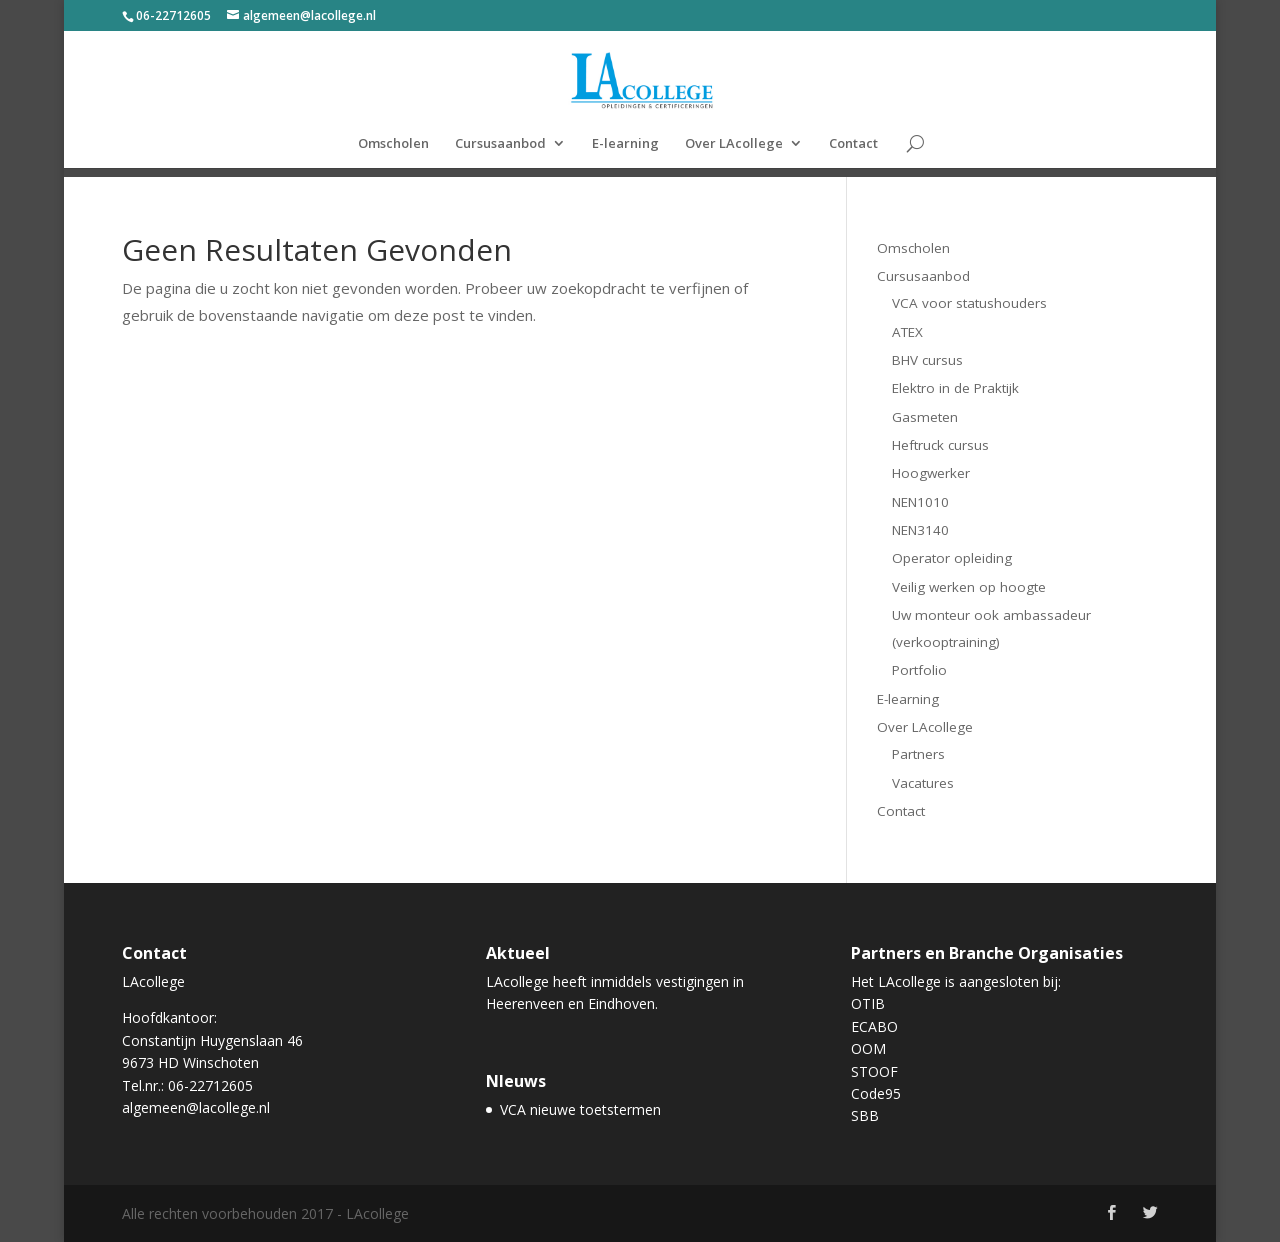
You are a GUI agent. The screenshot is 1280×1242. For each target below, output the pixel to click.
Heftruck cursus (940, 445)
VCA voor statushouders (969, 303)
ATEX (907, 332)
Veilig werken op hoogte (969, 587)
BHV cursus (927, 360)
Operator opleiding (952, 558)
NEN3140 (920, 530)
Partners (918, 754)
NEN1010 (920, 502)
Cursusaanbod (500, 144)
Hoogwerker (931, 473)
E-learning (625, 144)
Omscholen (393, 144)
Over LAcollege (734, 144)
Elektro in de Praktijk (955, 388)
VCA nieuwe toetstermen (580, 1109)
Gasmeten (925, 417)
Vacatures (923, 783)
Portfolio (919, 670)
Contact (853, 144)
